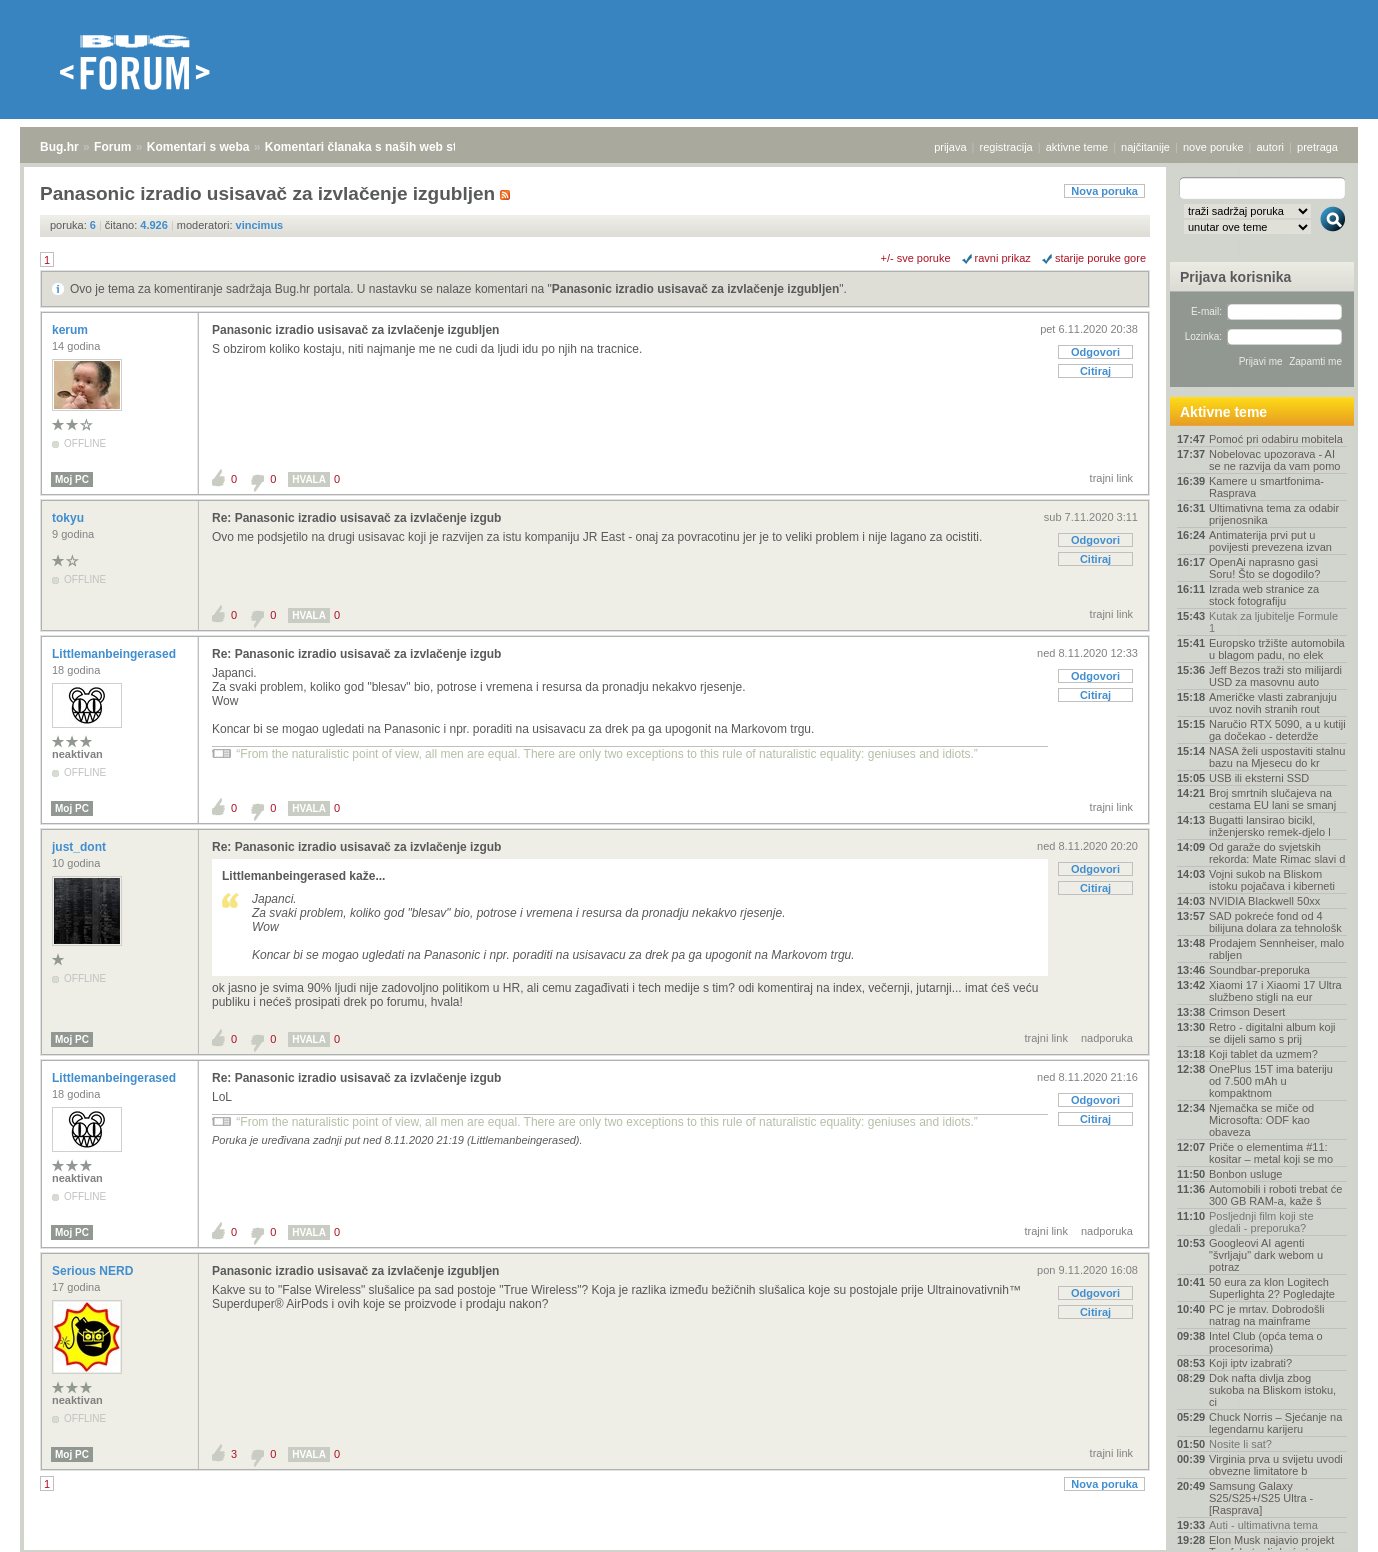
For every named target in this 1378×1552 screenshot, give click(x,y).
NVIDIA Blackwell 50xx (1264, 901)
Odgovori (1095, 352)
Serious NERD (94, 1271)
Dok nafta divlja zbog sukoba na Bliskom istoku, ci (1272, 1390)
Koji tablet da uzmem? (1263, 1054)
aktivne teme (1077, 147)
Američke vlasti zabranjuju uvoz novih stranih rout (1273, 703)
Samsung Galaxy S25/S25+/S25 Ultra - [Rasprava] (1261, 1498)
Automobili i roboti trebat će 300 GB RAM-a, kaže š (1275, 1195)
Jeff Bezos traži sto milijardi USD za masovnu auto (1275, 676)
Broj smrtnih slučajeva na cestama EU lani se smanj (1272, 799)
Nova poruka (1104, 191)
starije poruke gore (1100, 258)
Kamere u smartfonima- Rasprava (1266, 487)
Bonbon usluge (1245, 1174)
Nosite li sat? (1240, 1444)
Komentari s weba (198, 147)
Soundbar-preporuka (1259, 970)
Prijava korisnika (1235, 277)
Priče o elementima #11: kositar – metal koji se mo (1271, 1153)
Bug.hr (59, 147)
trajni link (1111, 478)
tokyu (69, 518)
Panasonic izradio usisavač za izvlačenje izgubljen (695, 289)
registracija (1006, 147)
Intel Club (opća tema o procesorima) (1266, 1342)
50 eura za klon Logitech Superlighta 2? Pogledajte (1272, 1288)
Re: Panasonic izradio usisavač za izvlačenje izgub (356, 518)
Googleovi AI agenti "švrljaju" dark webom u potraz (1266, 1255)
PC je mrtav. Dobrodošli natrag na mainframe (1266, 1315)
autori (1271, 147)
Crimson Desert (1247, 1012)
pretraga (1317, 147)
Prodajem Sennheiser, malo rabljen (1276, 949)
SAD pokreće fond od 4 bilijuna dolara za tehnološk (1275, 922)
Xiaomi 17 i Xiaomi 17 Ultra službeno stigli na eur (1275, 991)
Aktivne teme (1223, 412)
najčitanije (1145, 147)
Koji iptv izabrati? (1250, 1363)
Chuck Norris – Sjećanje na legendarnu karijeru (1275, 1423)
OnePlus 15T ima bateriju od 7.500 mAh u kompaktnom (1271, 1081)
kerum (71, 330)
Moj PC (72, 479)
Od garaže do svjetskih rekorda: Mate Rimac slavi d (1277, 853)
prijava (950, 147)
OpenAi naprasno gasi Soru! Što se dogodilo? (1264, 568)
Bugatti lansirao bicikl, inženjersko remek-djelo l (1270, 826)
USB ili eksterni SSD (1259, 778)
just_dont (80, 847)
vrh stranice (1323, 1523)
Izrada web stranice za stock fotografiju (1264, 595)
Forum (112, 147)
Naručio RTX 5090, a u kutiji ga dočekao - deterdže (1277, 730)
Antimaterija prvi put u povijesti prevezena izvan (1270, 541)
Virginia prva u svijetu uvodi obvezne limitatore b (1276, 1465)
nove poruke (1213, 147)
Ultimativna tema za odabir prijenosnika (1274, 514)
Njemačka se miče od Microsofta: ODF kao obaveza (1261, 1120)
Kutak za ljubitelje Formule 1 (1273, 622)
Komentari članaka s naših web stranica (378, 147)
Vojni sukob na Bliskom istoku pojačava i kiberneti (1272, 880)
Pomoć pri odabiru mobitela (1276, 439)
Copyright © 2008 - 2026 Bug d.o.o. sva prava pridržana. (689, 1546)
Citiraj (1095, 371)
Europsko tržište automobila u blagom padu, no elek (1277, 649)
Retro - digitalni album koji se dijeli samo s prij (1272, 1033)
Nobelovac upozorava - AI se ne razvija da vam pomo (1274, 460)
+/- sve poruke (916, 258)
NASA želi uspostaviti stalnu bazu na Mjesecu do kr (1277, 757)
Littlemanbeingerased (115, 654)
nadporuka (1107, 1038)
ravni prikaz (1003, 258)
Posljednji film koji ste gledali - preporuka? (1261, 1222)
